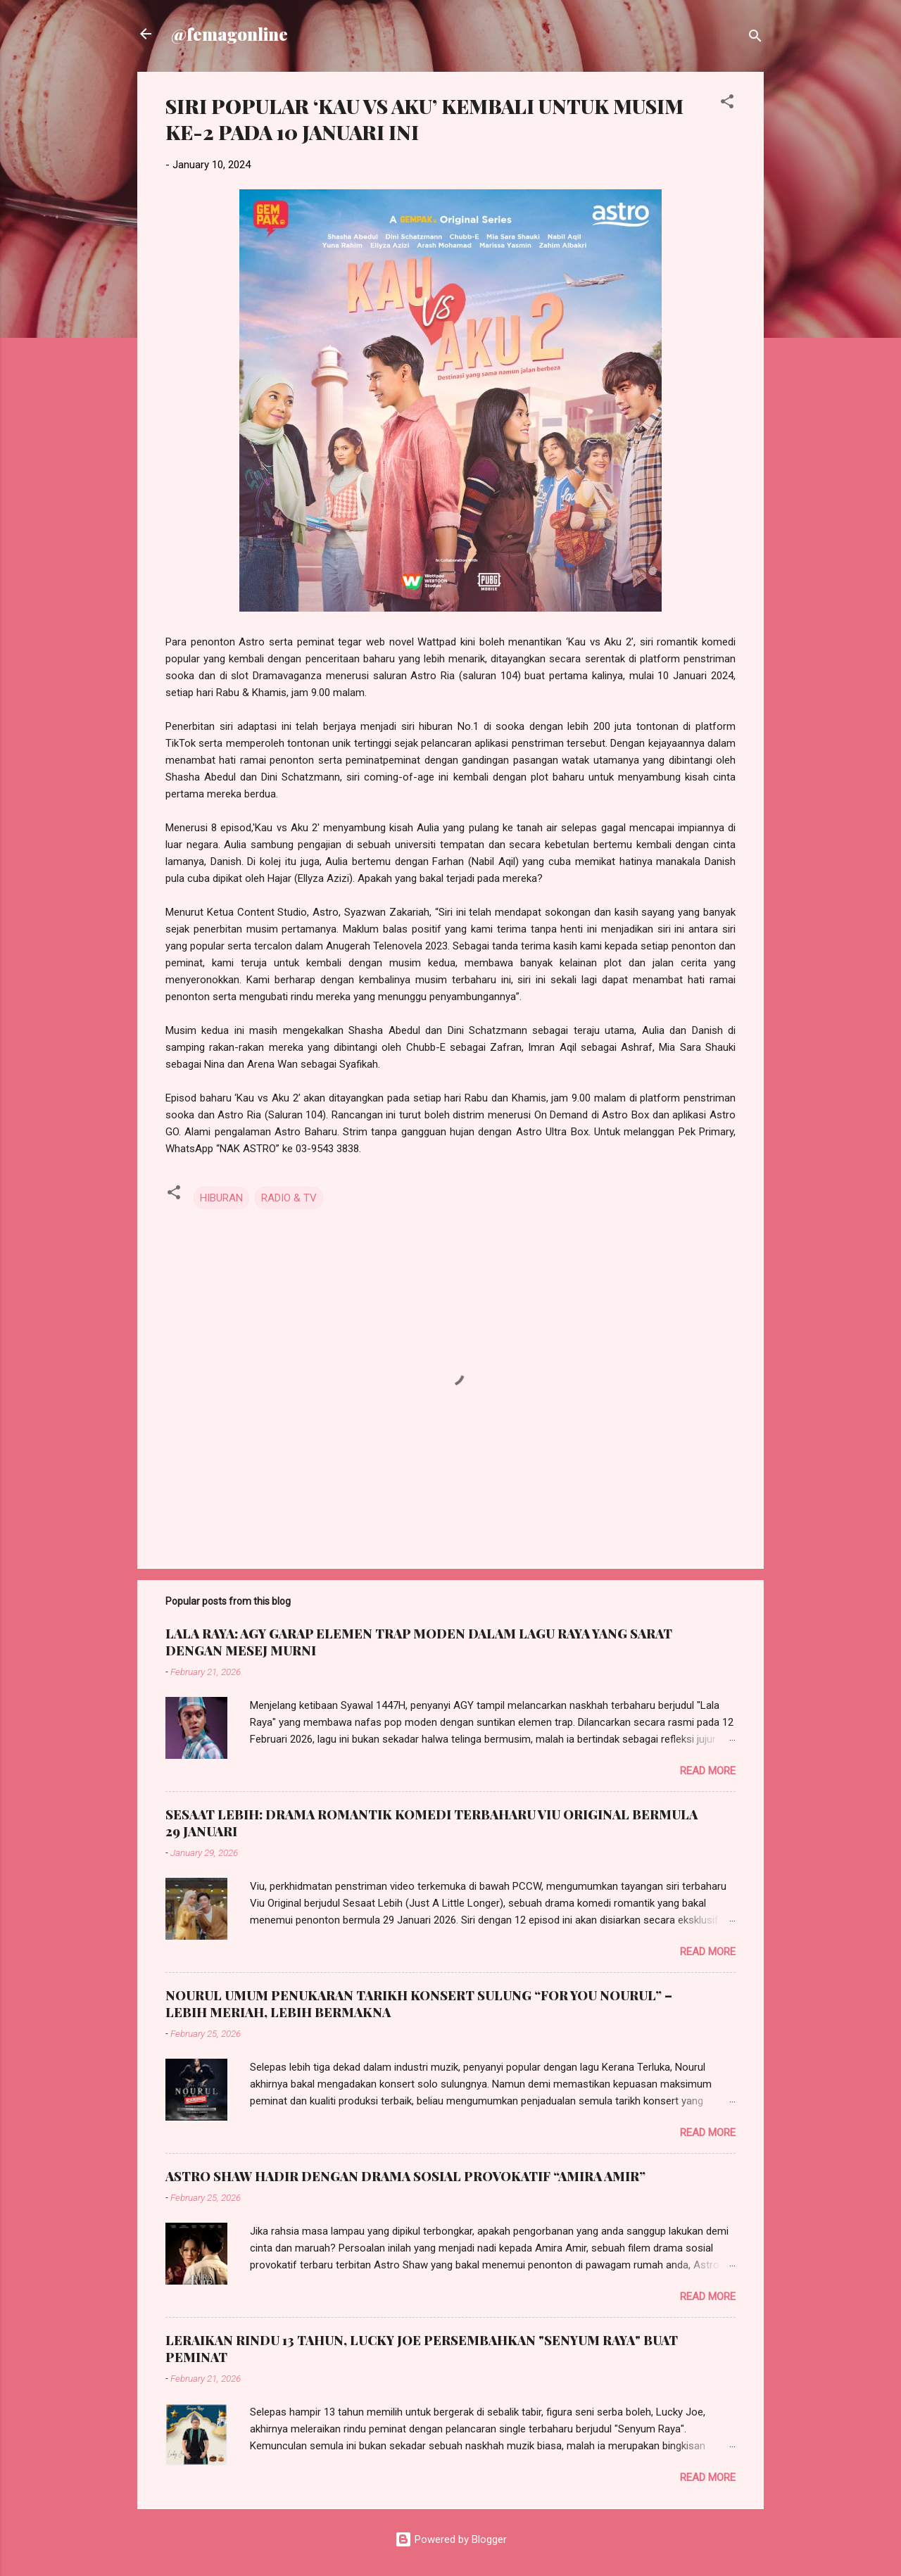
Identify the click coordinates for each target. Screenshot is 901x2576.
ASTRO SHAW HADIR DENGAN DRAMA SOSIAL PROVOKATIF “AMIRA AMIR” (405, 2176)
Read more (708, 1770)
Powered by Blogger (451, 2539)
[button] (727, 104)
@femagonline (229, 34)
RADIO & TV (289, 1198)
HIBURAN (221, 1198)
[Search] (755, 38)
